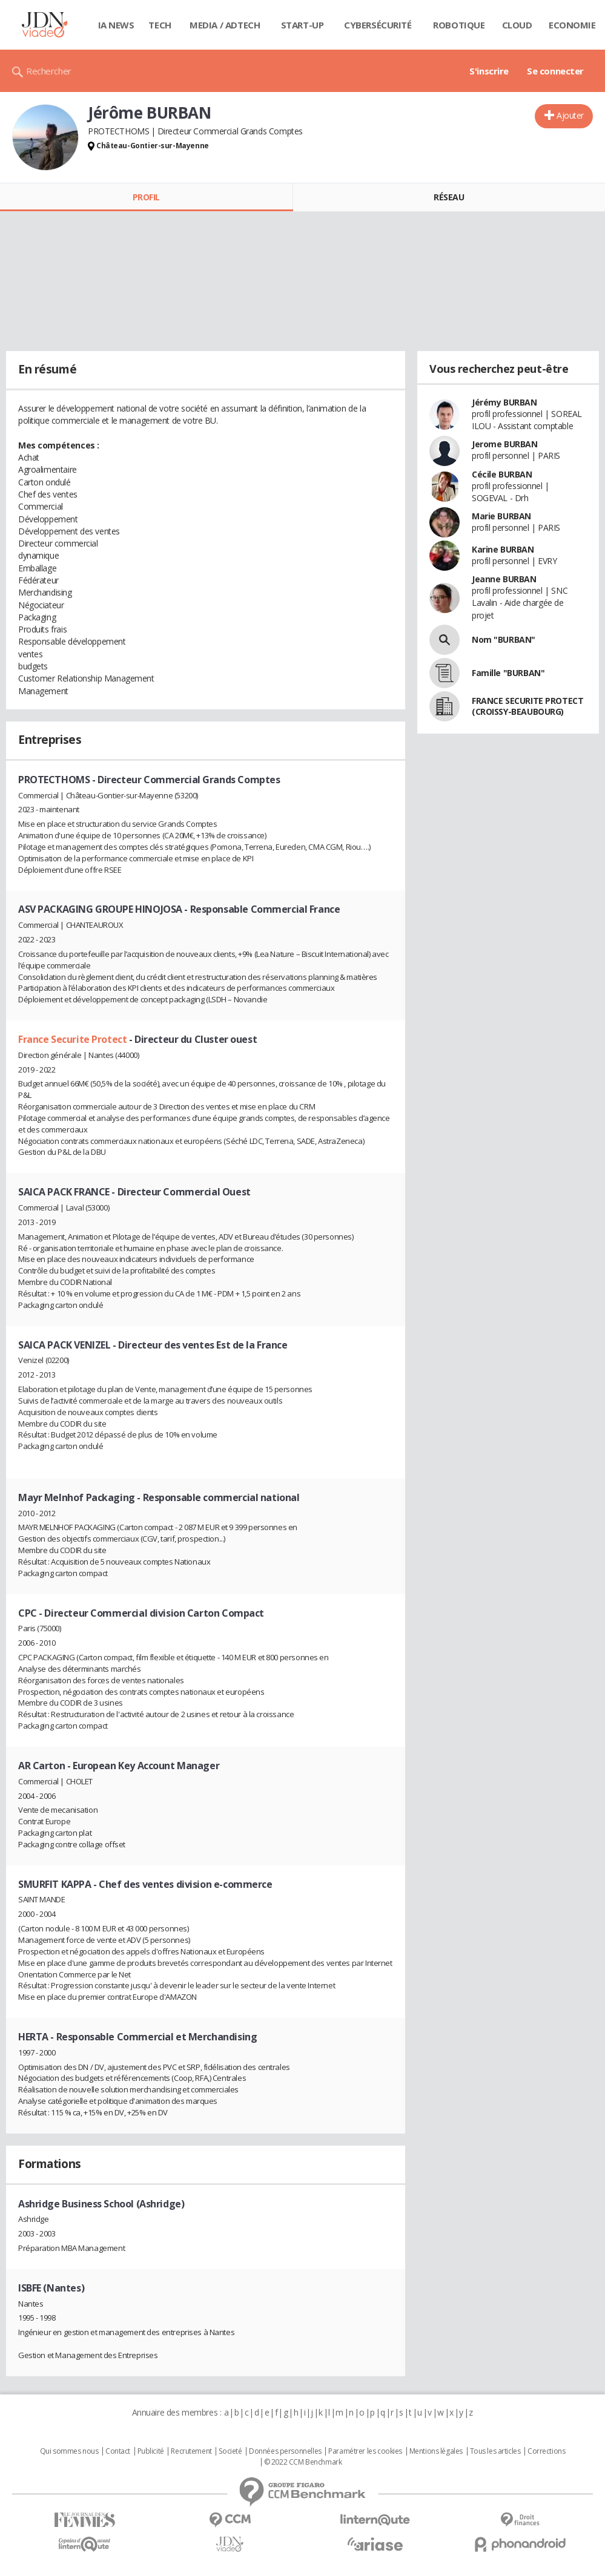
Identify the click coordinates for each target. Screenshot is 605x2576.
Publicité (150, 2451)
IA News (116, 25)
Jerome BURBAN (505, 444)
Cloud (517, 25)
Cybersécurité (378, 25)
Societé (230, 2451)
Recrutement (191, 2451)
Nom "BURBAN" (503, 639)
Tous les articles (495, 2451)
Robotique (458, 25)
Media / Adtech (225, 25)
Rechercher (48, 71)
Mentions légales (436, 2451)
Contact (117, 2451)
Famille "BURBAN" (508, 672)
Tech (159, 25)
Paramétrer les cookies (365, 2451)
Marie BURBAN (501, 516)
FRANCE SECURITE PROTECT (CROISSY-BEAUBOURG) (527, 706)
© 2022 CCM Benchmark (303, 2462)
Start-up (302, 25)
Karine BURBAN (503, 549)
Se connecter (555, 71)
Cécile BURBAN (502, 474)
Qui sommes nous (69, 2451)
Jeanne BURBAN (504, 579)
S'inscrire (489, 71)
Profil (146, 197)
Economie (572, 25)
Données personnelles (285, 2451)
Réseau (449, 197)
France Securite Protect (73, 1039)
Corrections (546, 2451)
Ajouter (570, 115)
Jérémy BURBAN (504, 402)
